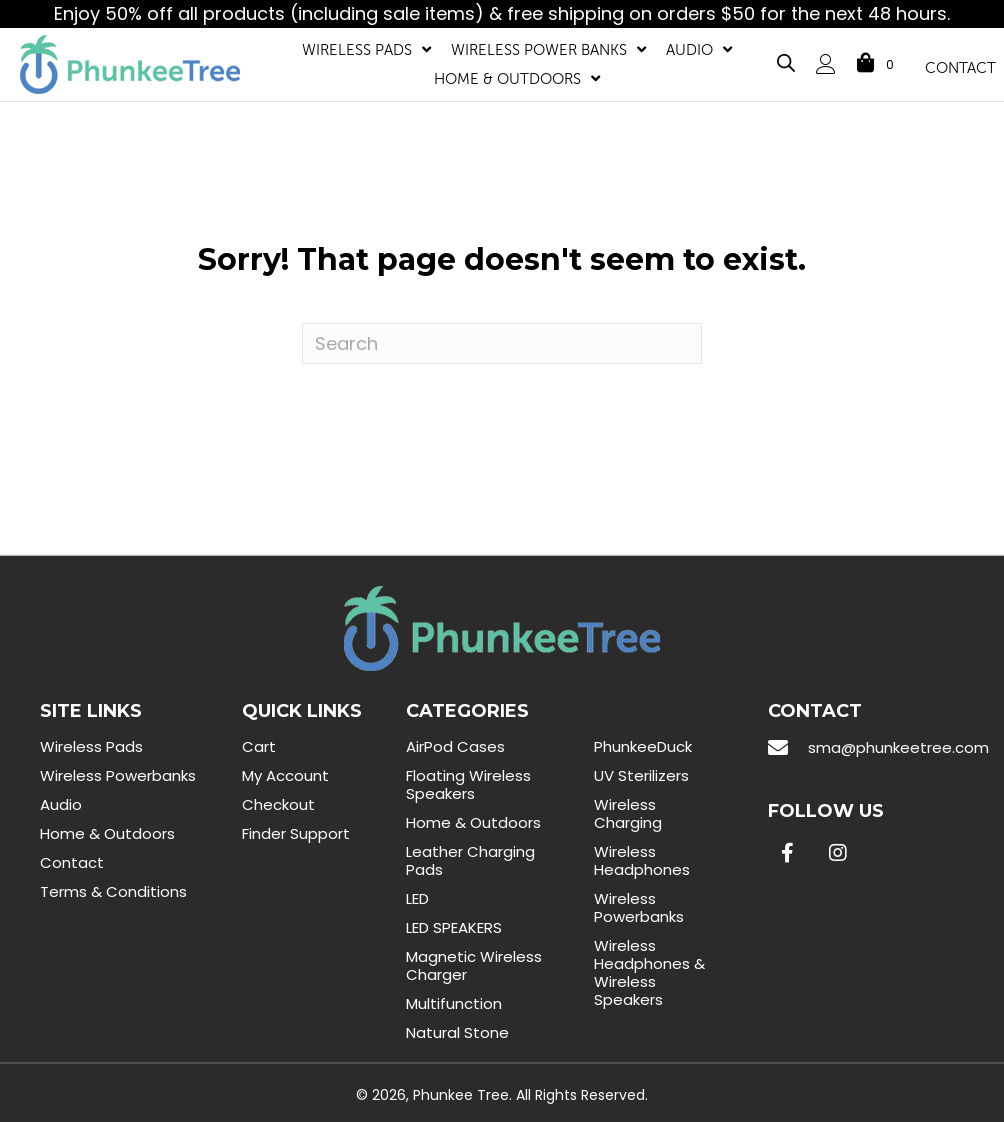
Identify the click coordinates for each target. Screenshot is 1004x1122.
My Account (285, 775)
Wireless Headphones (642, 860)
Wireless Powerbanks (118, 775)
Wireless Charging (628, 813)
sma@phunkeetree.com (898, 747)
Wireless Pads (91, 746)
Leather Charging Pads (470, 860)
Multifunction (454, 1003)
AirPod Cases (455, 746)
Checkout (278, 804)
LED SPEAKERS (454, 927)
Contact (72, 862)
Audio (61, 804)
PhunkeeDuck (643, 746)
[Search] (502, 343)
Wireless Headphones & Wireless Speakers (649, 972)
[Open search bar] (786, 60)
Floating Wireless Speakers (468, 784)
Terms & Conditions (113, 891)
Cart (259, 746)
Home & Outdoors (107, 833)
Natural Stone (457, 1032)
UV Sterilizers (641, 775)
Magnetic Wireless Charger (474, 965)
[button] (788, 853)
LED (417, 898)
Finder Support (296, 833)
